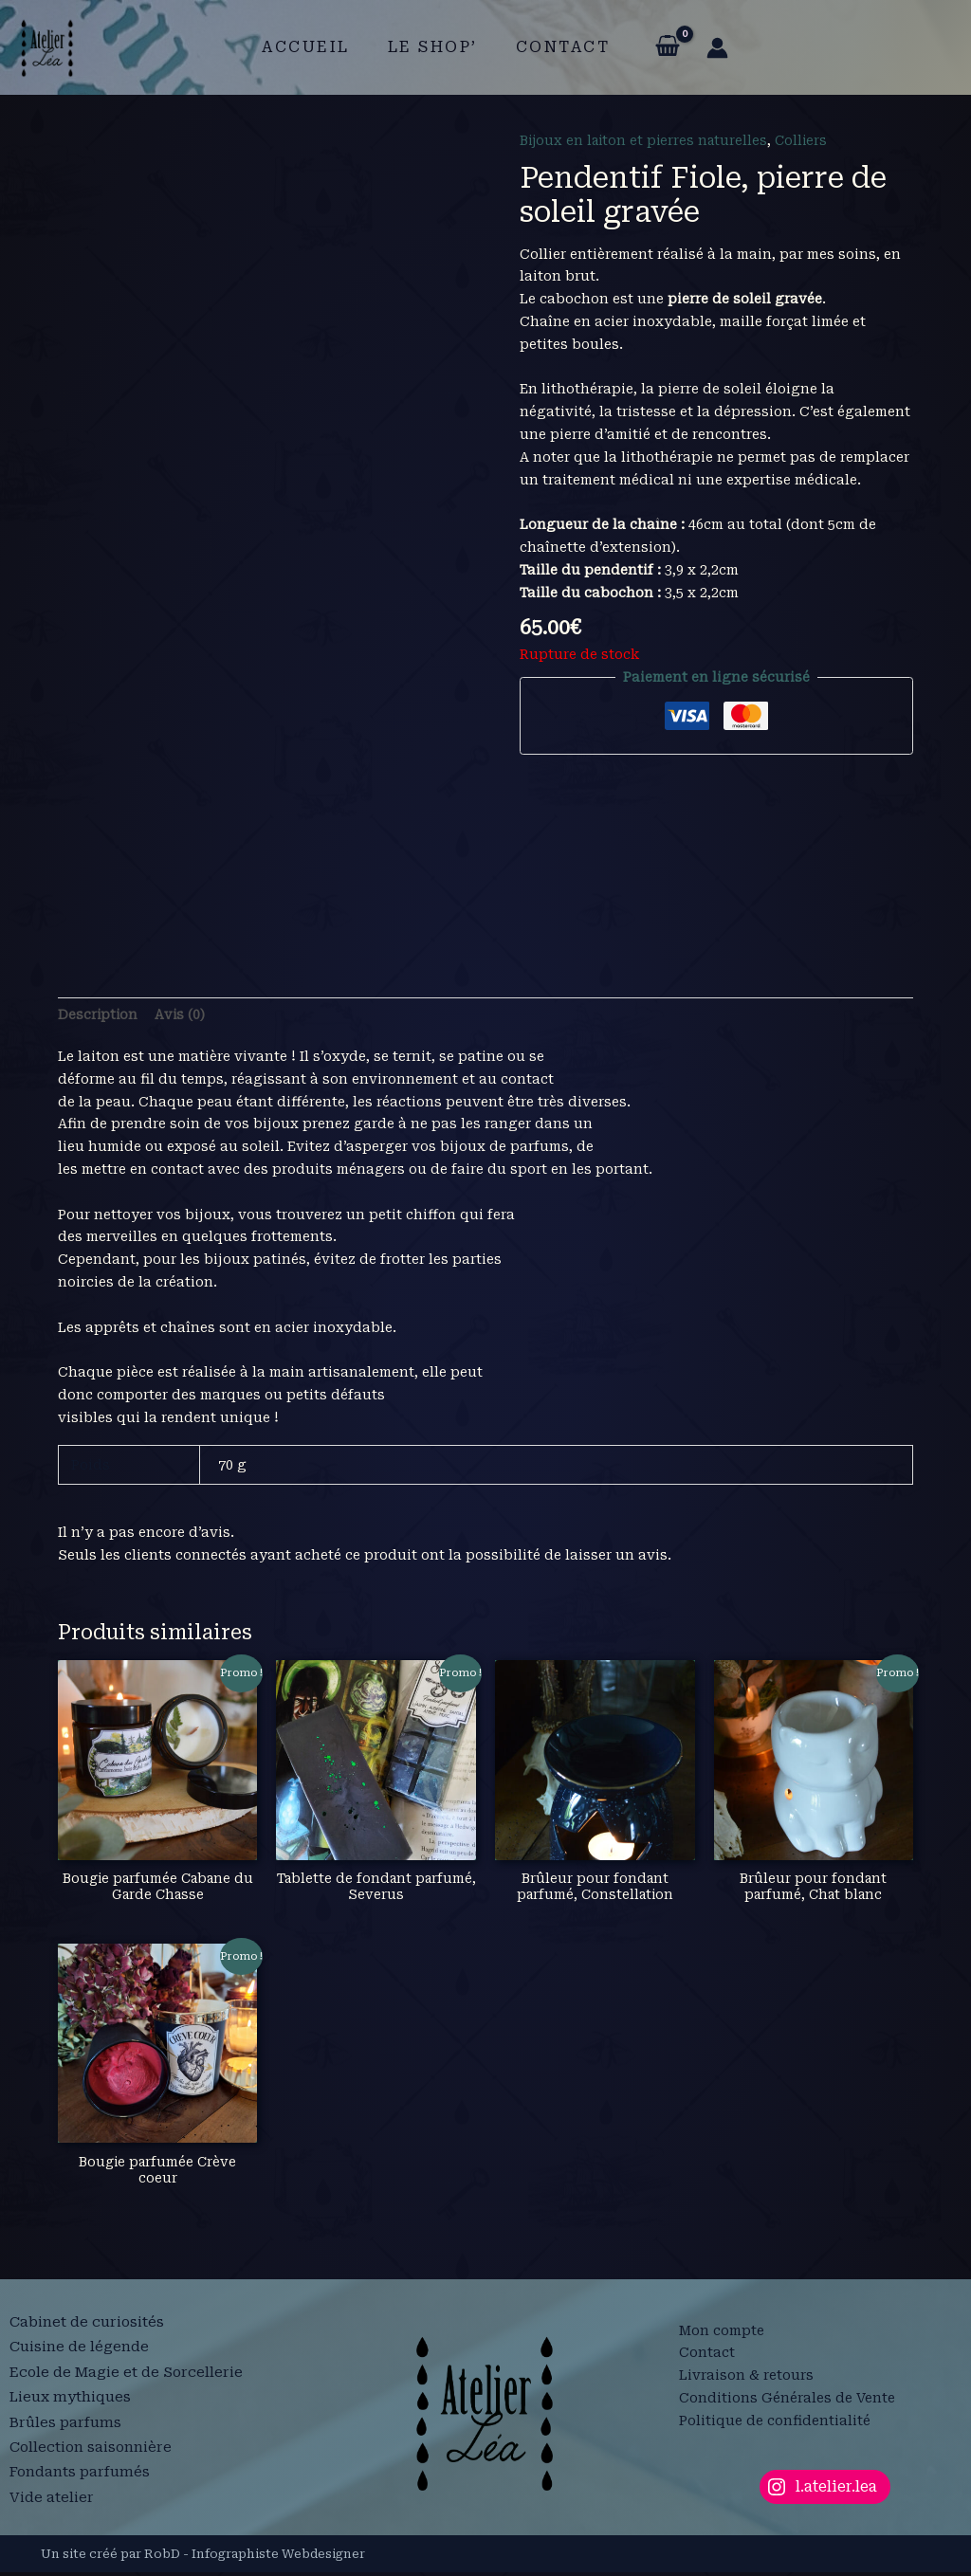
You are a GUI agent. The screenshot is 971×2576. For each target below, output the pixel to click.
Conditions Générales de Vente (787, 2401)
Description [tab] (98, 1014)
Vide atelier (51, 2493)
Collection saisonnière (91, 2448)
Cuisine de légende (79, 2357)
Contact (555, 47)
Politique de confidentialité (774, 2423)
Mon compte (721, 2333)
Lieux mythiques (71, 2403)
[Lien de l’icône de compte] (706, 48)
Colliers (809, 140)
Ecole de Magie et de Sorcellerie (128, 2380)
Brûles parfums (66, 2425)
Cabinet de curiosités (87, 2335)
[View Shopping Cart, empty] (655, 46)
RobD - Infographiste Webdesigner (254, 2556)
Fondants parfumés (81, 2470)
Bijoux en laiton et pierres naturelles (647, 140)
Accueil (313, 47)
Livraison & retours (746, 2378)
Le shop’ (433, 47)
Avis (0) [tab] (182, 1014)
